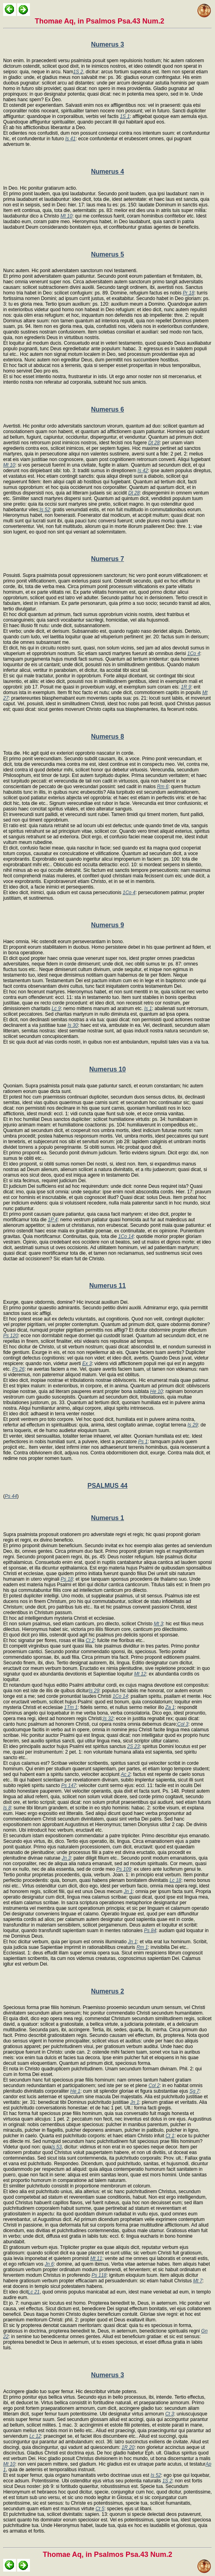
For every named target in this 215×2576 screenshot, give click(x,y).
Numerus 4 (107, 171)
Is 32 (108, 1718)
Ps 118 (98, 2275)
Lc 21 (33, 2292)
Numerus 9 (107, 925)
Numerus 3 (107, 44)
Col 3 (182, 1724)
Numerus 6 (107, 409)
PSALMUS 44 (107, 1485)
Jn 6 (49, 2264)
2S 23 (133, 1746)
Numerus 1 (107, 1518)
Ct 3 (169, 2414)
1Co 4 (193, 653)
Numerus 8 (107, 736)
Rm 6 (163, 786)
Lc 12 (35, 2436)
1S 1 (125, 116)
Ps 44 (11, 1496)
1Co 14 (126, 1236)
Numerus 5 (107, 254)
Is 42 (143, 470)
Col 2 (154, 2085)
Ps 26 (18, 1369)
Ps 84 (150, 1930)
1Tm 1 (71, 1707)
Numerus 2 (107, 1991)
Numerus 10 (107, 1069)
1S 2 (78, 72)
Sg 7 (194, 2091)
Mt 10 (66, 216)
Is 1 (148, 1008)
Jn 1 (128, 1891)
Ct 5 (99, 2508)
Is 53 (56, 2147)
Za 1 (170, 1707)
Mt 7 (197, 2281)
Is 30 (72, 1025)
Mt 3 (158, 1623)
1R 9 (186, 687)
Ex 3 (87, 1363)
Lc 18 (175, 1880)
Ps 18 (67, 1579)
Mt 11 (96, 2258)
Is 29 (192, 1425)
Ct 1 (170, 2135)
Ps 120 (10, 1335)
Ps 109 (123, 1869)
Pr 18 (188, 293)
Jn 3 (66, 1858)
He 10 (156, 1391)
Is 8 (7, 1808)
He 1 (75, 2091)
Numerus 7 (107, 558)
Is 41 (70, 138)
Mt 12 (140, 1674)
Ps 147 (68, 1785)
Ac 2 (125, 1774)
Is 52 (44, 509)
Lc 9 (56, 1008)
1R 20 (128, 2447)
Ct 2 (90, 1640)
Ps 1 (143, 1441)
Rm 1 (142, 1947)
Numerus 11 (107, 1285)
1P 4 (52, 1219)
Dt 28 (154, 442)
